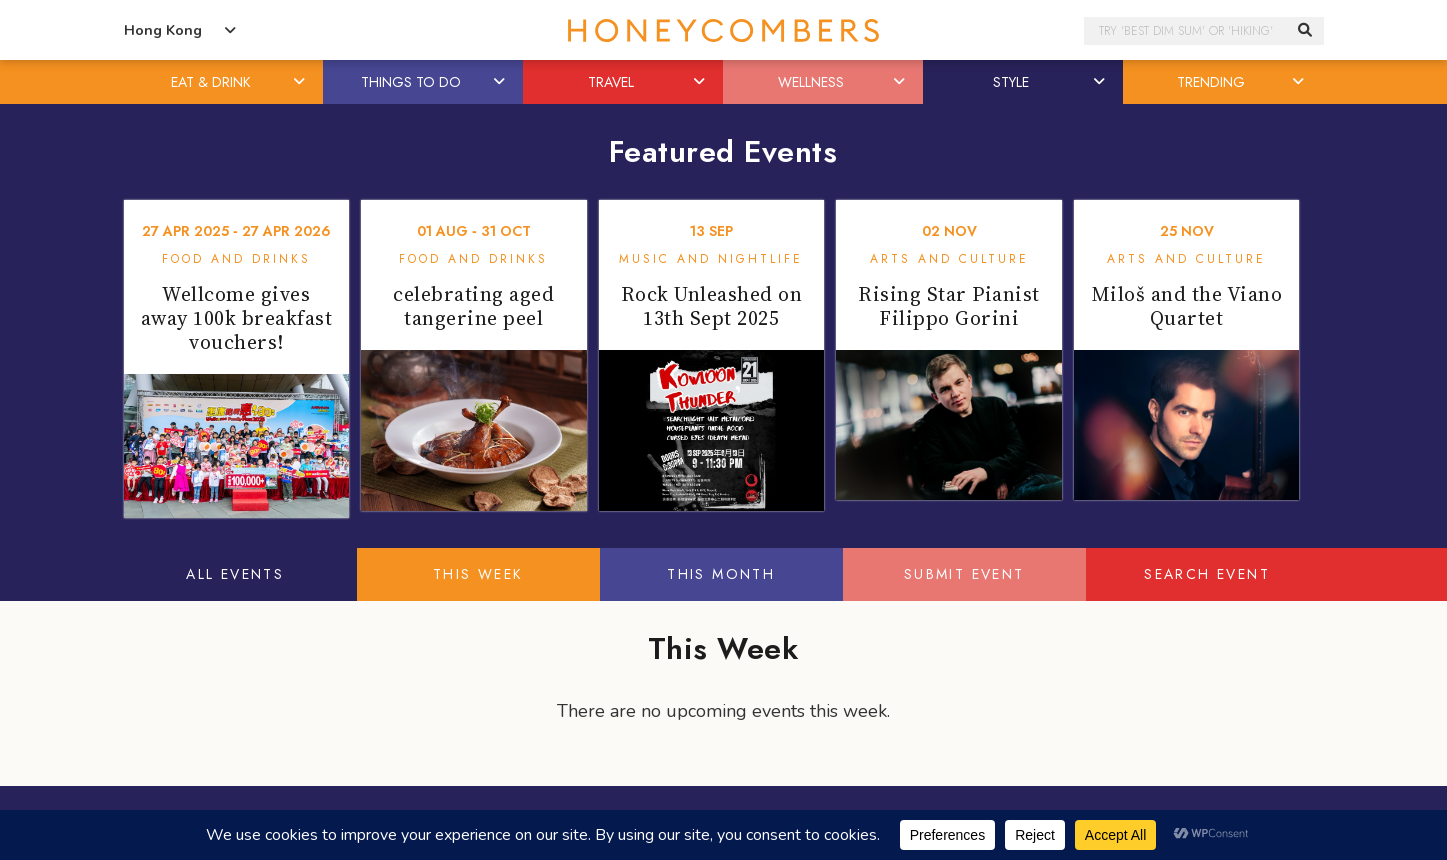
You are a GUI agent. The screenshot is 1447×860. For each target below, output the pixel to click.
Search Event (1207, 574)
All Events (235, 574)
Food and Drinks (236, 259)
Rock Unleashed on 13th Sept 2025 (712, 306)
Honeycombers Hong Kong (724, 30)
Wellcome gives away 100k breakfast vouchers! (237, 318)
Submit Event (964, 574)
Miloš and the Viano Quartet (1187, 306)
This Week (478, 574)
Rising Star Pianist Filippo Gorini (949, 306)
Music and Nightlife (711, 259)
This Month (721, 574)
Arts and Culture (949, 259)
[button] (300, 82)
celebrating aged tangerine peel (473, 306)
